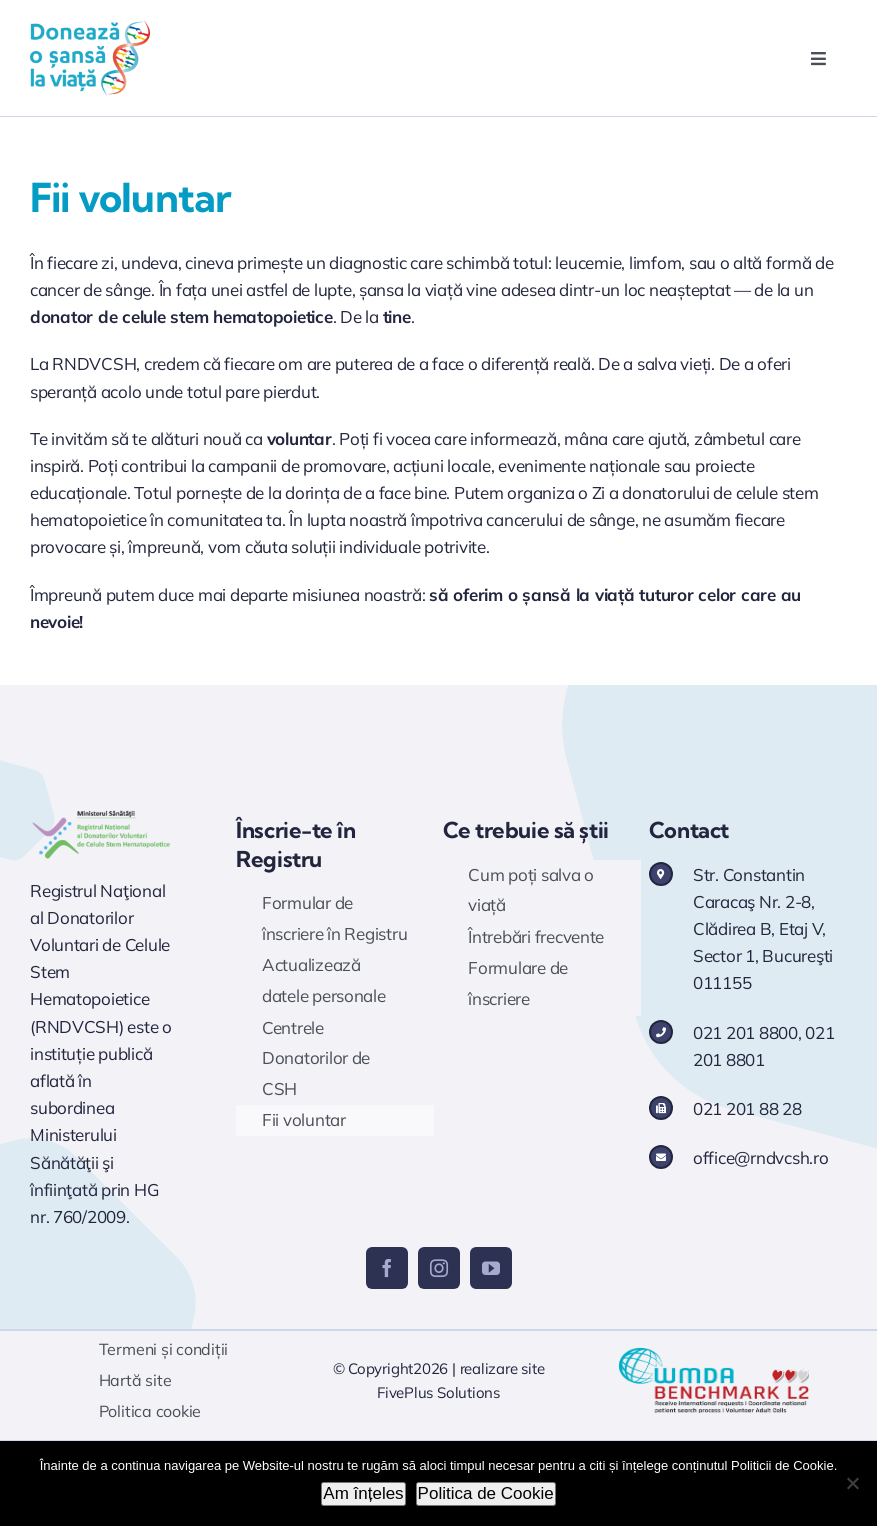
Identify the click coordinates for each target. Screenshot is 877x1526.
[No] (852, 1483)
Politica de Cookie (486, 1493)
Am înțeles (363, 1493)
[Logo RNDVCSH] (101, 814)
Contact (689, 830)
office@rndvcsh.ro (761, 1157)
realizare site (502, 1368)
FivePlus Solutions (438, 1392)
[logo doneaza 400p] (90, 28)
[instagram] (439, 1268)
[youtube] (491, 1268)
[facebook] (387, 1268)
